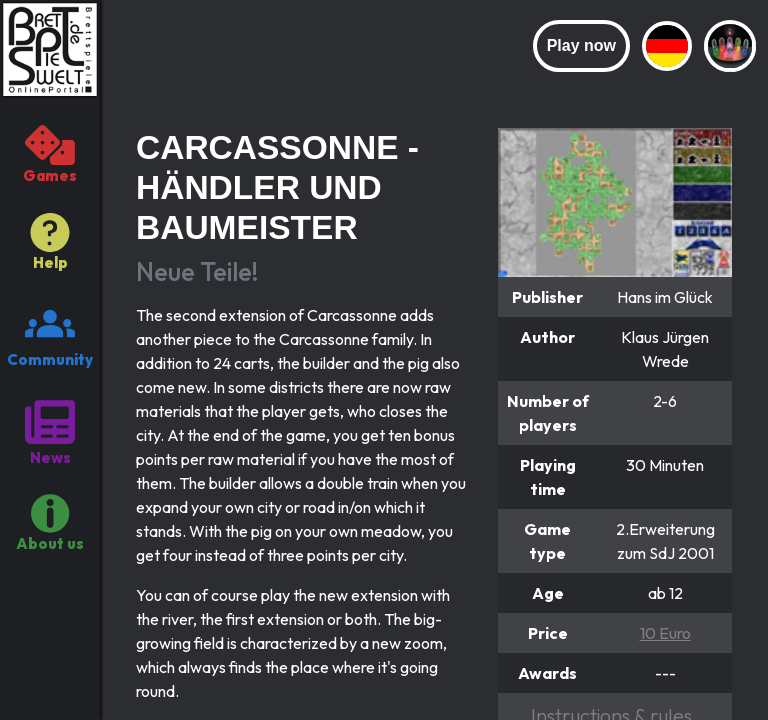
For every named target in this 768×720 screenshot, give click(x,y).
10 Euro (665, 633)
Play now (581, 45)
